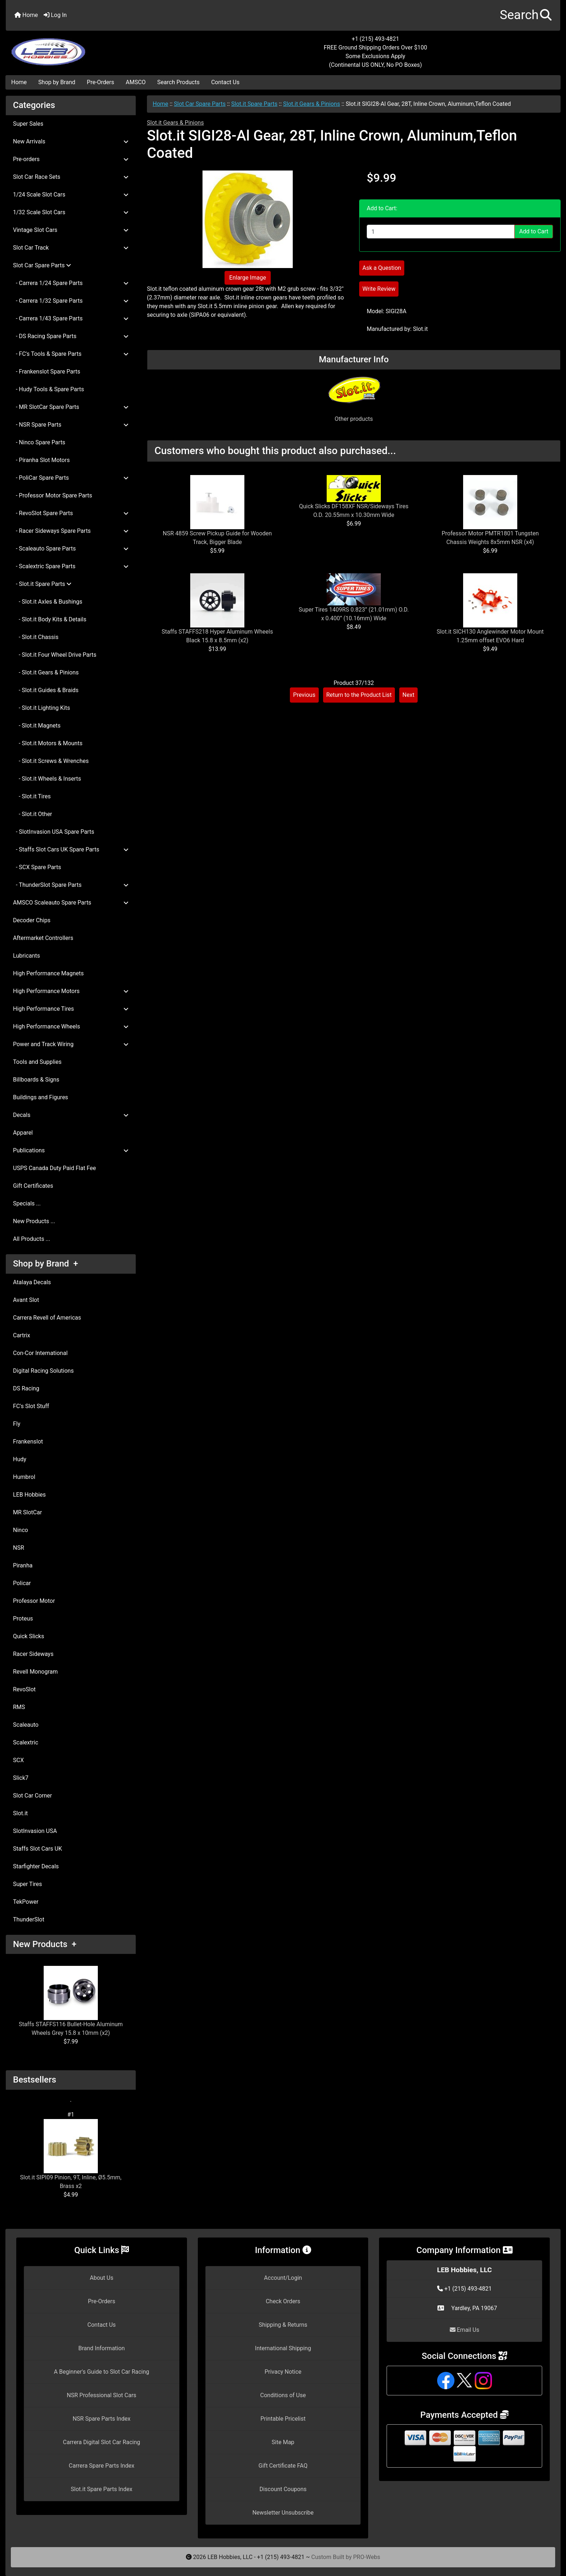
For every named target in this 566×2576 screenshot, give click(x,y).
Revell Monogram (35, 1671)
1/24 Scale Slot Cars (71, 194)
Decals (71, 1115)
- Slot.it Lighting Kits (41, 707)
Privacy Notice (283, 2371)
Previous (304, 694)
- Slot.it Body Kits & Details (49, 619)
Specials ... (27, 1203)
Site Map (283, 2442)
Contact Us (225, 82)
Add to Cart (533, 231)
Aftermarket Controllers (43, 938)
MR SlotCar (27, 1512)
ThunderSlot (28, 1919)
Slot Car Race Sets (71, 176)
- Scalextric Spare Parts (71, 566)
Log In (55, 15)
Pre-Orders (100, 82)
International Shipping (283, 2348)
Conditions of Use (283, 2395)
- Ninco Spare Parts (39, 442)
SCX (18, 1760)
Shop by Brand (56, 82)
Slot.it (20, 1813)
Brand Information (101, 2348)
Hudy (19, 1459)
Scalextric (25, 1742)
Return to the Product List (359, 694)
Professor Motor (34, 1600)
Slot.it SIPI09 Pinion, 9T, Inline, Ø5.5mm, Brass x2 (71, 2154)
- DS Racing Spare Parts (71, 336)
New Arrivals (71, 141)
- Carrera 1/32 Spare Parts (71, 300)
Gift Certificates (33, 1185)
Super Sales (28, 123)
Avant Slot (26, 1299)
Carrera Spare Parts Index (102, 2465)
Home (26, 15)
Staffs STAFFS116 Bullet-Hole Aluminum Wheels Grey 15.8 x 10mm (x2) (71, 2001)
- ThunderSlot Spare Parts (71, 884)
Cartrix (21, 1335)
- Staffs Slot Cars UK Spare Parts (71, 849)
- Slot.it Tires (32, 796)
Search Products (178, 82)
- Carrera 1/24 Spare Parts (71, 283)
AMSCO (135, 82)
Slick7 (21, 1777)
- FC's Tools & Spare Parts (71, 353)
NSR (18, 1547)
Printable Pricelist (282, 2418)
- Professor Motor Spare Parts (52, 495)
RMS (19, 1707)
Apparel (23, 1132)
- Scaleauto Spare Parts (71, 548)
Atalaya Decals (32, 1282)
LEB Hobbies (29, 1494)
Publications (71, 1150)
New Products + (45, 1944)
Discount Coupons (283, 2489)
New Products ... (34, 1221)
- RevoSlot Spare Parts (71, 513)
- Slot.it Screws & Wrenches (51, 761)
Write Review (378, 288)
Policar (22, 1583)
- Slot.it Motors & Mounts (47, 743)
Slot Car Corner (32, 1795)
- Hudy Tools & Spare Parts (48, 389)
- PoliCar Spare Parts (71, 477)
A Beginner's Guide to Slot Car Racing (101, 2371)
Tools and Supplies (37, 1061)
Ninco (20, 1530)
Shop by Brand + (45, 1264)
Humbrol (24, 1476)
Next (408, 694)
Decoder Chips (32, 920)
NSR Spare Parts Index (101, 2418)
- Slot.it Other (32, 814)
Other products (354, 418)
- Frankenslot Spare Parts (46, 371)
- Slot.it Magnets (37, 725)
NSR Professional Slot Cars (101, 2395)
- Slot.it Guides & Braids (46, 690)
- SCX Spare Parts (37, 867)
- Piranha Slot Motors (41, 460)
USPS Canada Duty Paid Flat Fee (54, 1168)
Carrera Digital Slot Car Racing (101, 2442)
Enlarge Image (247, 277)
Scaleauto (26, 1724)
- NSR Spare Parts (71, 424)
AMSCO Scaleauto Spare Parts (71, 902)
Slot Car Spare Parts (200, 103)
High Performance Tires (71, 1008)
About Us (101, 2277)
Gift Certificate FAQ (283, 2465)
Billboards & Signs (36, 1079)
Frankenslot (28, 1441)
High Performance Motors (71, 991)
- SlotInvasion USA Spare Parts (53, 831)
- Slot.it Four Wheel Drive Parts (54, 654)
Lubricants (26, 955)
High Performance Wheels (71, 1026)
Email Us (464, 2329)
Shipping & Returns (283, 2324)
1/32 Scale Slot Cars (71, 212)
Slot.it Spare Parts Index (101, 2489)
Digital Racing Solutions (43, 1370)
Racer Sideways (33, 1654)
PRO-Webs (366, 2557)
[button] (525, 15)
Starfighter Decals (36, 1866)
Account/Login (283, 2277)
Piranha (22, 1565)
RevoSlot (24, 1689)
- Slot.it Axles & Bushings (47, 601)
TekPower (25, 1901)
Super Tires (27, 1884)
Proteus (23, 1618)
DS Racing (26, 1388)
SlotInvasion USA (35, 1831)
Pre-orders (71, 159)
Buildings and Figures (40, 1097)
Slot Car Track (71, 247)
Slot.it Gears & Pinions (311, 103)
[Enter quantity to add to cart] (441, 231)
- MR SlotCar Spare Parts (71, 407)
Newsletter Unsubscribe (283, 2512)
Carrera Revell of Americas (47, 1317)
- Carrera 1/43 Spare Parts (71, 318)
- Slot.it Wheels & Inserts (47, 778)
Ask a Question (381, 267)
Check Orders (283, 2301)
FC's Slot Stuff (31, 1406)
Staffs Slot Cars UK (37, 1848)
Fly (16, 1423)
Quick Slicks (28, 1636)
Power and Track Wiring (71, 1044)
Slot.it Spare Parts (254, 103)
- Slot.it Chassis (35, 637)
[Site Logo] (98, 48)
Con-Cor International (40, 1353)
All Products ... (31, 1238)
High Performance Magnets (48, 973)
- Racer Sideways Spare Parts (71, 530)
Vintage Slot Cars (71, 229)
